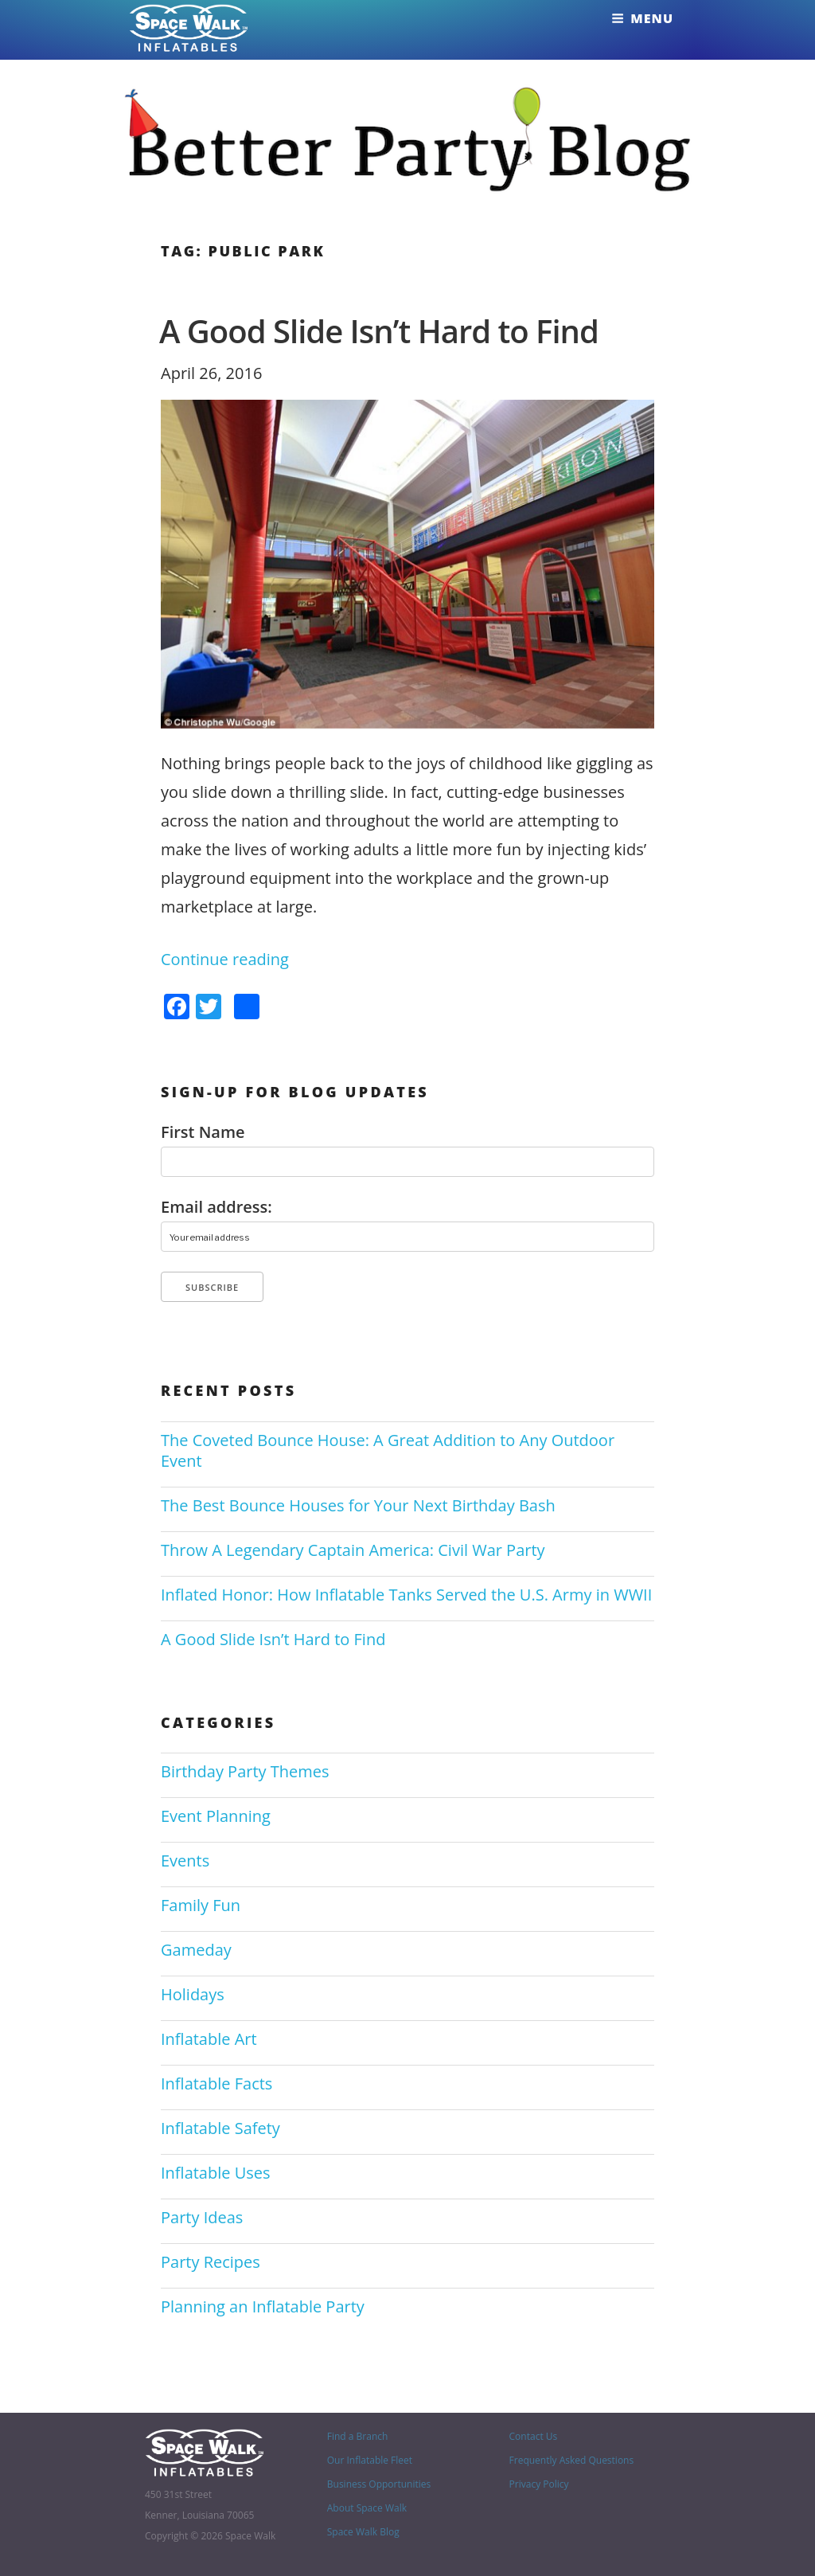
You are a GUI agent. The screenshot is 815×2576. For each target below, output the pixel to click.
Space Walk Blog (363, 2532)
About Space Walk (367, 2508)
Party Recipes (210, 2262)
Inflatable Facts (216, 2083)
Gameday (196, 1949)
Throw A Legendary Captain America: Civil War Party (353, 1550)
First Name (203, 1132)
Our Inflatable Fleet (369, 2460)
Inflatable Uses (216, 2172)
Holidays (192, 1994)
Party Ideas (202, 2217)
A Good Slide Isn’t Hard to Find (379, 331)
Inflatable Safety (220, 2128)
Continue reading (225, 959)
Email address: (216, 1207)
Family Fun (200, 1905)
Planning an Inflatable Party (263, 2306)
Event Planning (216, 1816)
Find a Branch (357, 2436)
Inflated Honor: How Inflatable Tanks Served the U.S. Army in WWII (406, 1594)
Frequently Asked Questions (571, 2460)
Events (185, 1860)
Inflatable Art (209, 2039)
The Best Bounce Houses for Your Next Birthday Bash (358, 1505)
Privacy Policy (539, 2484)
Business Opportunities (379, 2484)
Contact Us (533, 2436)
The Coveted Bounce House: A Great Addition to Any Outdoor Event (387, 1450)
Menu (642, 18)
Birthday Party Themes (245, 1771)
